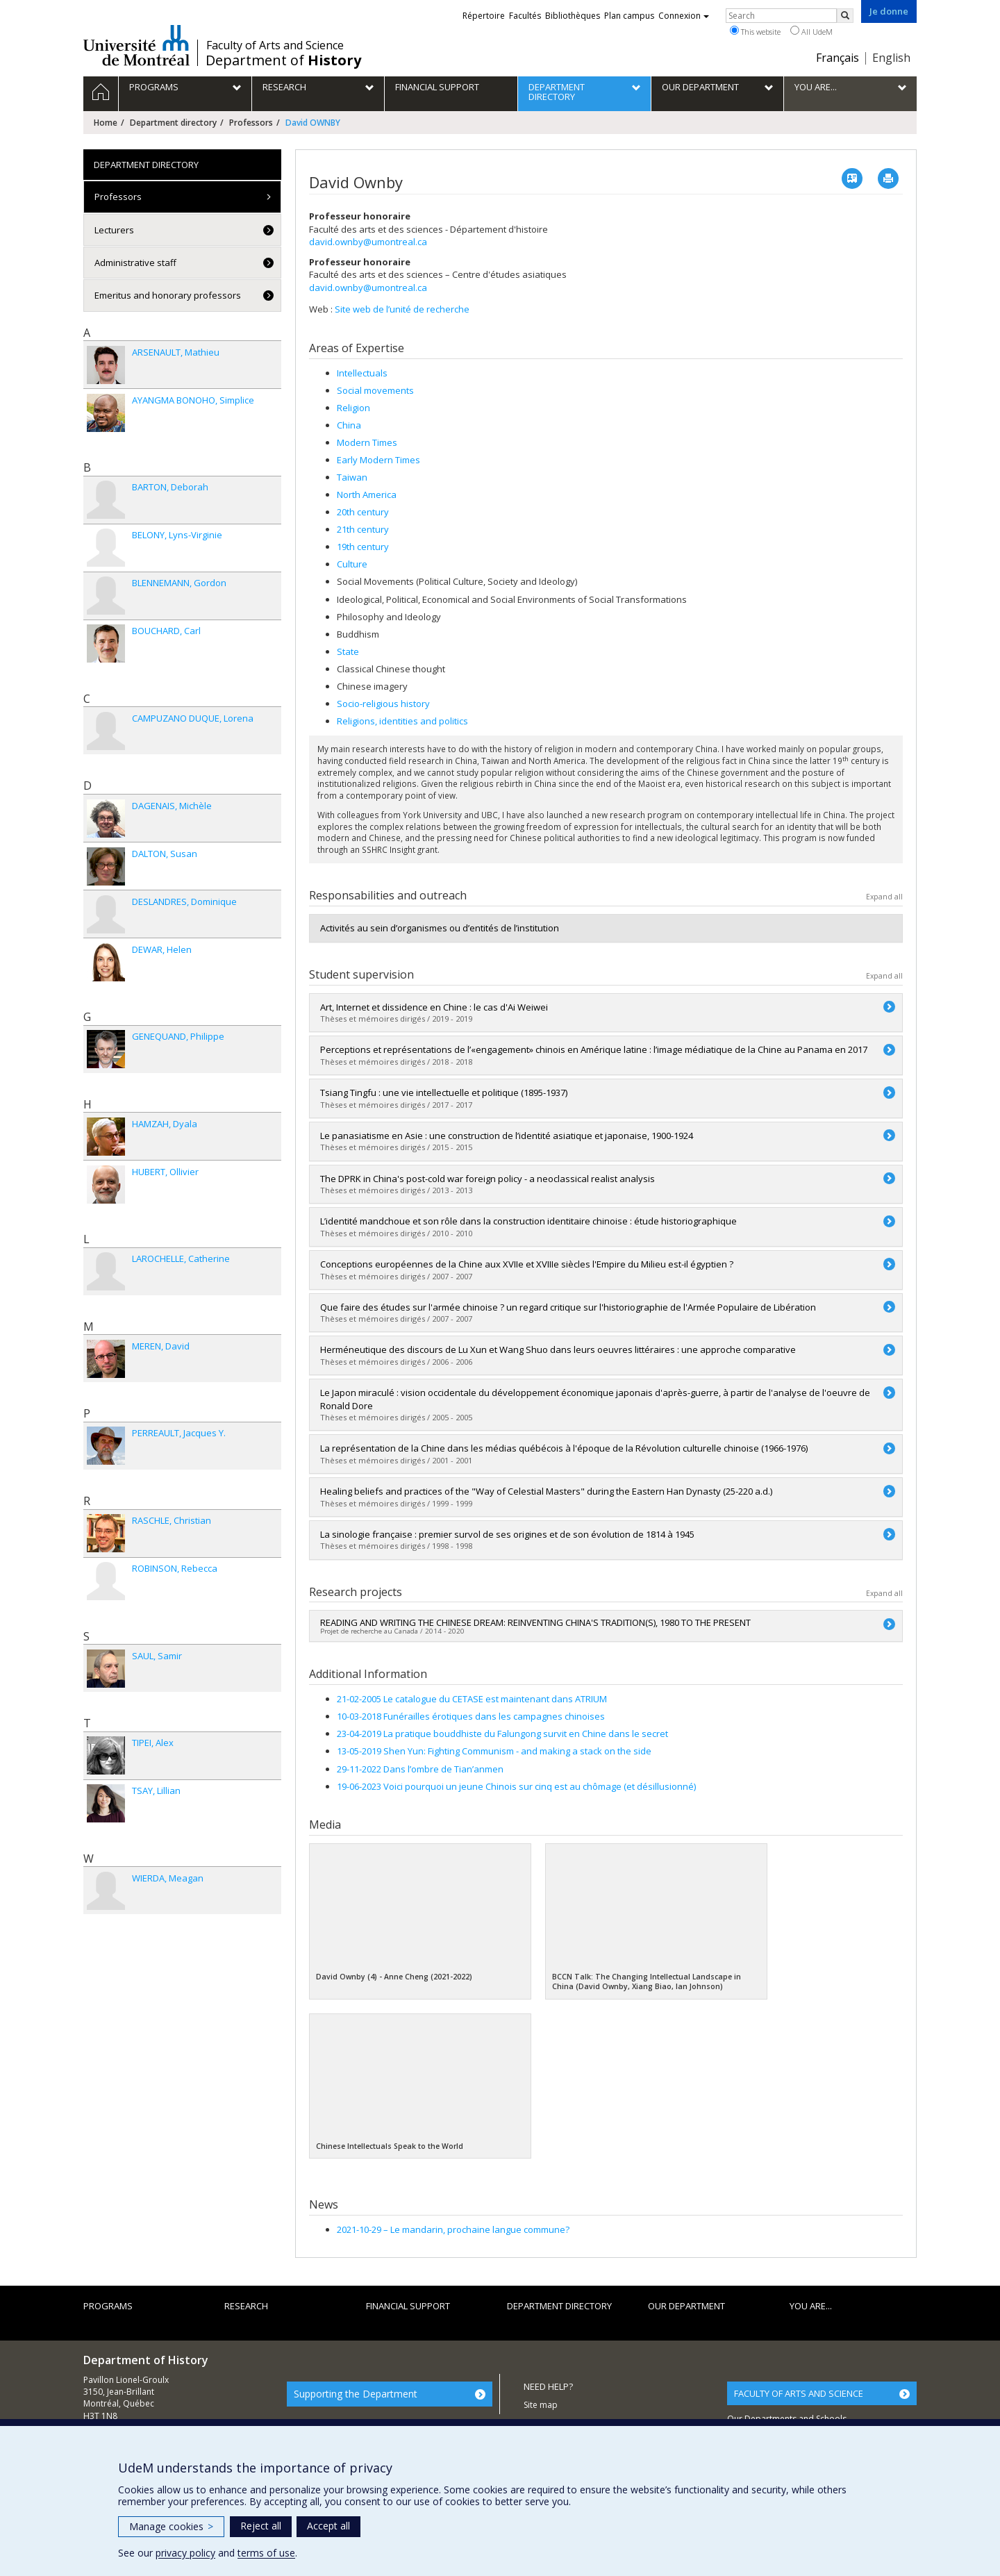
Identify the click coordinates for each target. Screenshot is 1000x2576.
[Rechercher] (845, 15)
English (891, 57)
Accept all (328, 2525)
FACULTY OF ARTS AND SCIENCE (798, 2393)
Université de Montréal (136, 45)
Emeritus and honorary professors (167, 295)
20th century (363, 512)
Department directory (173, 122)
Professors (251, 122)
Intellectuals (362, 373)
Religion (353, 407)
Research (246, 2306)
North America (367, 494)
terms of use (266, 2552)
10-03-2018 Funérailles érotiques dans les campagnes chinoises (471, 1716)
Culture (352, 564)
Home (105, 122)
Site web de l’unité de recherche (402, 309)
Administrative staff (135, 262)
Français (837, 57)
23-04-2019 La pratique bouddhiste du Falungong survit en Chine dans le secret (502, 1733)
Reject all (260, 2525)
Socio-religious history (383, 703)
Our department (686, 2306)
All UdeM (811, 31)
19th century (363, 546)
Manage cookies (171, 2526)
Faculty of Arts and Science (275, 45)
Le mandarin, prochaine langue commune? (453, 2229)
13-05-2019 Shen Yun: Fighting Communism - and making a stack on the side (494, 1751)
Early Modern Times (378, 460)
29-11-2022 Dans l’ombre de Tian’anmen (420, 1769)
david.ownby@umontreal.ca (368, 241)
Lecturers (114, 230)
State (348, 651)
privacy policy (185, 2552)
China (349, 425)
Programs (108, 2306)
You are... (811, 2306)
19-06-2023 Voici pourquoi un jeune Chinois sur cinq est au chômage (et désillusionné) (516, 1786)
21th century (363, 529)
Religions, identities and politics (402, 721)
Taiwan (352, 477)
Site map (541, 2405)
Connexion (683, 16)
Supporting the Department (355, 2393)
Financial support (408, 2306)
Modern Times (367, 442)
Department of (283, 60)
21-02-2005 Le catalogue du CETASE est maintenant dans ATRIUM (472, 1699)
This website (755, 31)
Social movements (375, 390)
